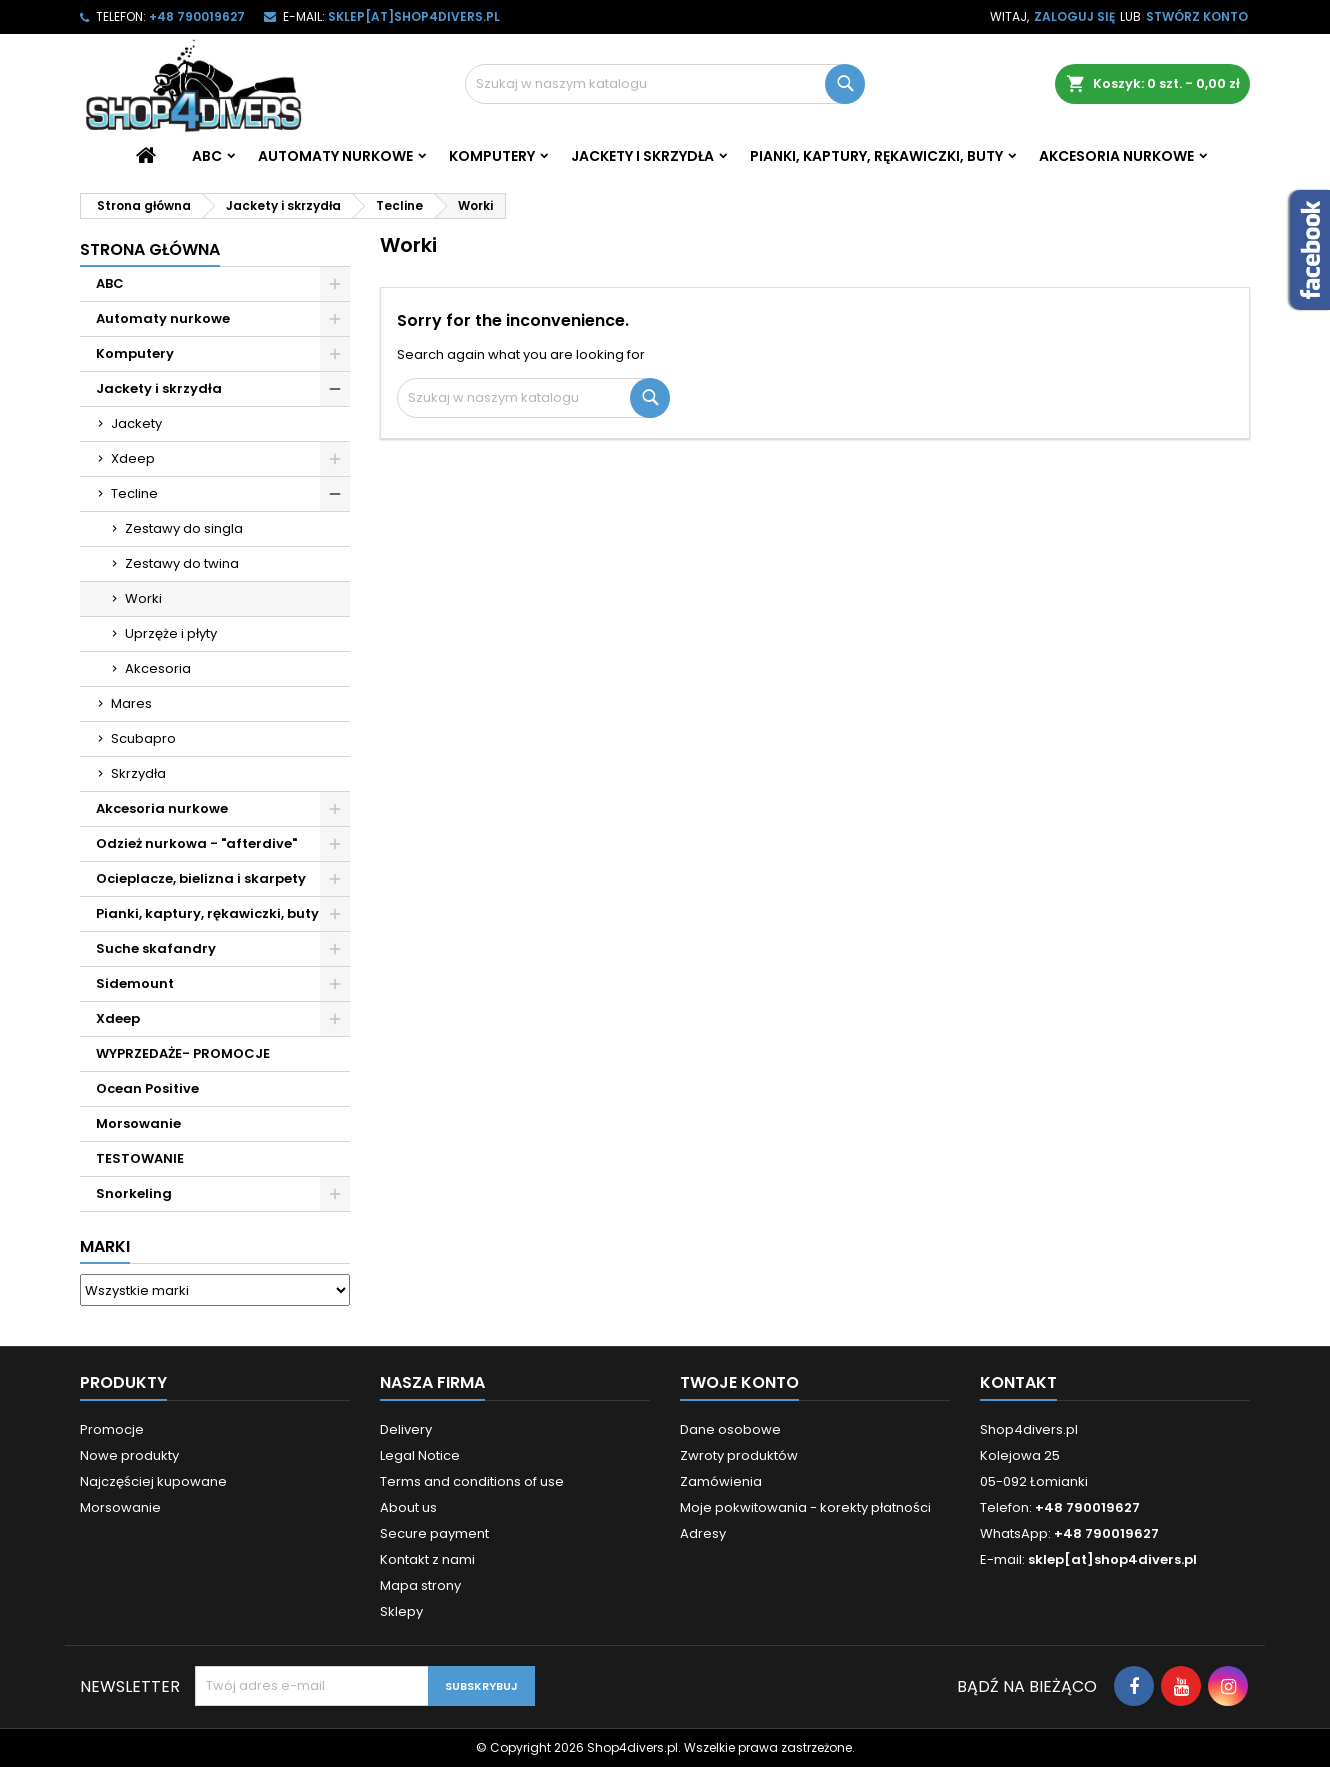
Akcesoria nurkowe (1116, 156)
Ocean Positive (147, 1088)
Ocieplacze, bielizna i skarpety (201, 878)
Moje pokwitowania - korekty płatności (805, 1507)
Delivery (406, 1429)
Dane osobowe (730, 1429)
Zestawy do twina (182, 563)
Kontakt (1018, 1382)
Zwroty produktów (739, 1455)
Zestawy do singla (184, 528)
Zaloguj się (1074, 16)
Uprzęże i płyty (171, 633)
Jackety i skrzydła (642, 156)
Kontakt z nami (427, 1559)
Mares (131, 703)
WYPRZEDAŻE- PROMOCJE (183, 1053)
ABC (207, 156)
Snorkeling (134, 1193)
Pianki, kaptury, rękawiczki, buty (876, 156)
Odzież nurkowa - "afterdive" (196, 843)
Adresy (703, 1533)
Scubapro (143, 738)
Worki (143, 598)
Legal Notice (420, 1455)
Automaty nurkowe (335, 156)
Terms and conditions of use (472, 1481)
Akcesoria (158, 668)
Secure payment (434, 1533)
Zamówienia (721, 1481)
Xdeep (133, 458)
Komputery (492, 156)
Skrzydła (138, 773)
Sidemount (135, 983)
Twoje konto (739, 1382)
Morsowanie (138, 1123)
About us (408, 1507)
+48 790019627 (197, 16)
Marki (105, 1246)
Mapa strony (420, 1585)
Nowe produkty (129, 1455)
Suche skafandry (156, 948)
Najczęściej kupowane (153, 1481)
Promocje (112, 1429)
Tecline (134, 493)
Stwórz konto (1197, 16)
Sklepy (401, 1611)
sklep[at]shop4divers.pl (414, 16)
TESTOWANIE (140, 1158)
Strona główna (150, 249)
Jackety (136, 423)
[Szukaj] (665, 84)
